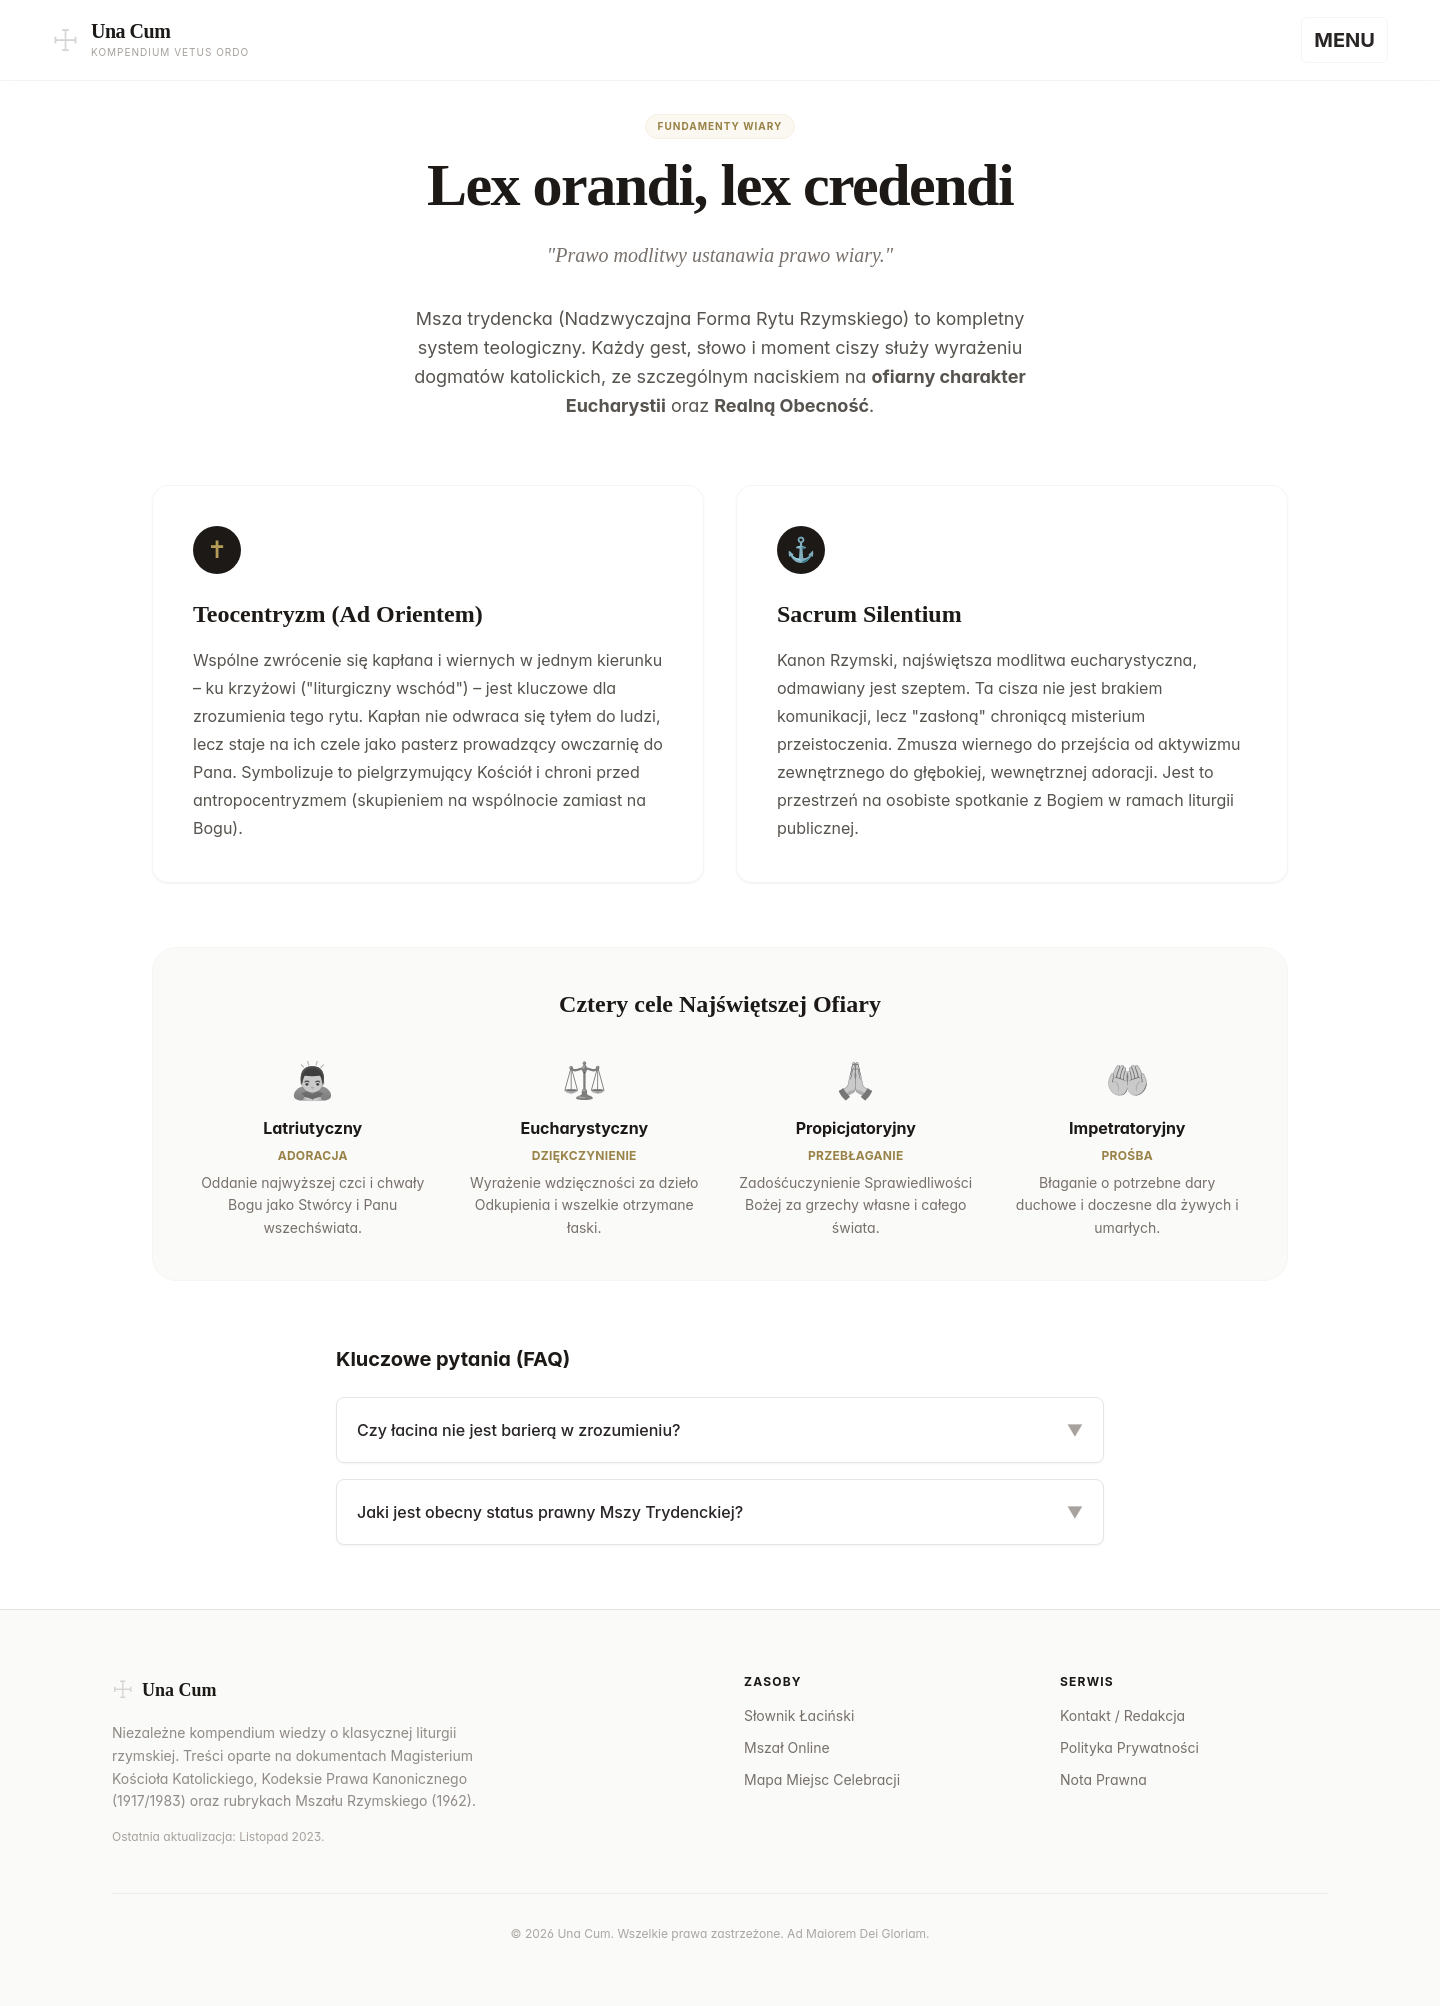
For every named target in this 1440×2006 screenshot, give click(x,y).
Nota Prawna (1103, 1779)
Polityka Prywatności (1129, 1747)
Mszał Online (787, 1747)
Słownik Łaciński (799, 1715)
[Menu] (1344, 40)
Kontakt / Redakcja (1122, 1715)
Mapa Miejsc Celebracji (822, 1779)
